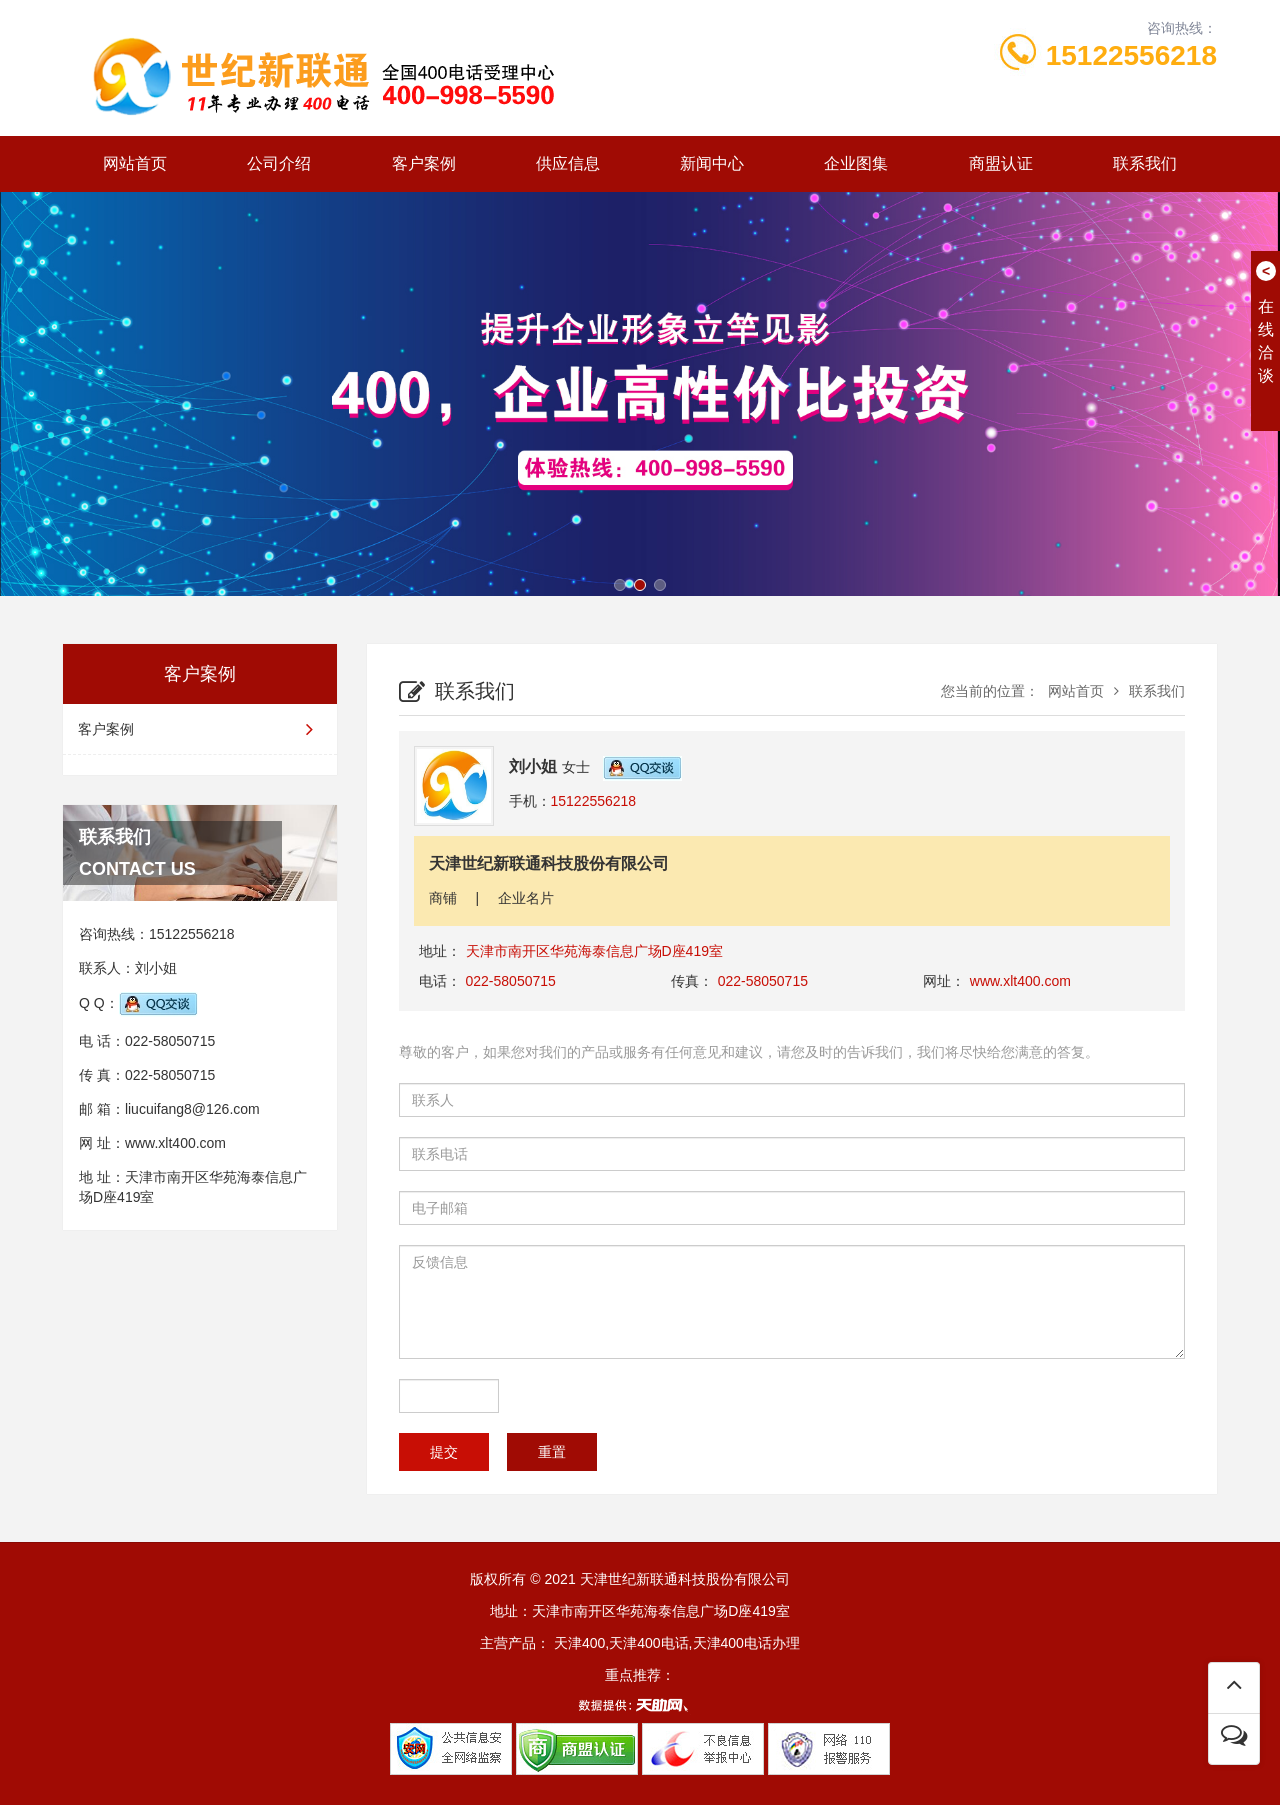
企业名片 (526, 898)
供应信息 (568, 163)
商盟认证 (1001, 163)
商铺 (443, 898)
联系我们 (1145, 163)
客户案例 (424, 163)
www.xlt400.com (175, 1143)
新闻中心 (712, 163)
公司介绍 (279, 163)
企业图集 (856, 163)
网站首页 (135, 163)
